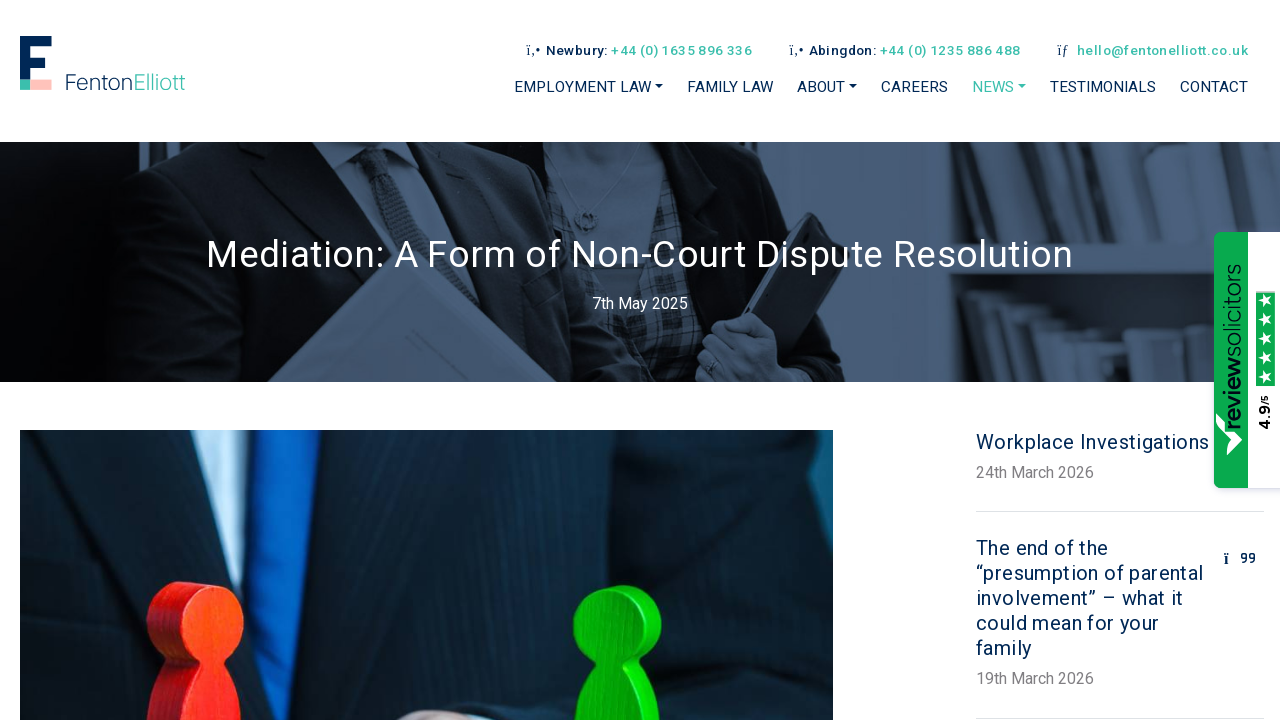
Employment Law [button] (582, 87)
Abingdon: (904, 50)
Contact (1214, 87)
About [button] (821, 87)
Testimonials (1103, 87)
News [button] (993, 87)
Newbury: (638, 50)
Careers (914, 87)
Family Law (730, 87)
